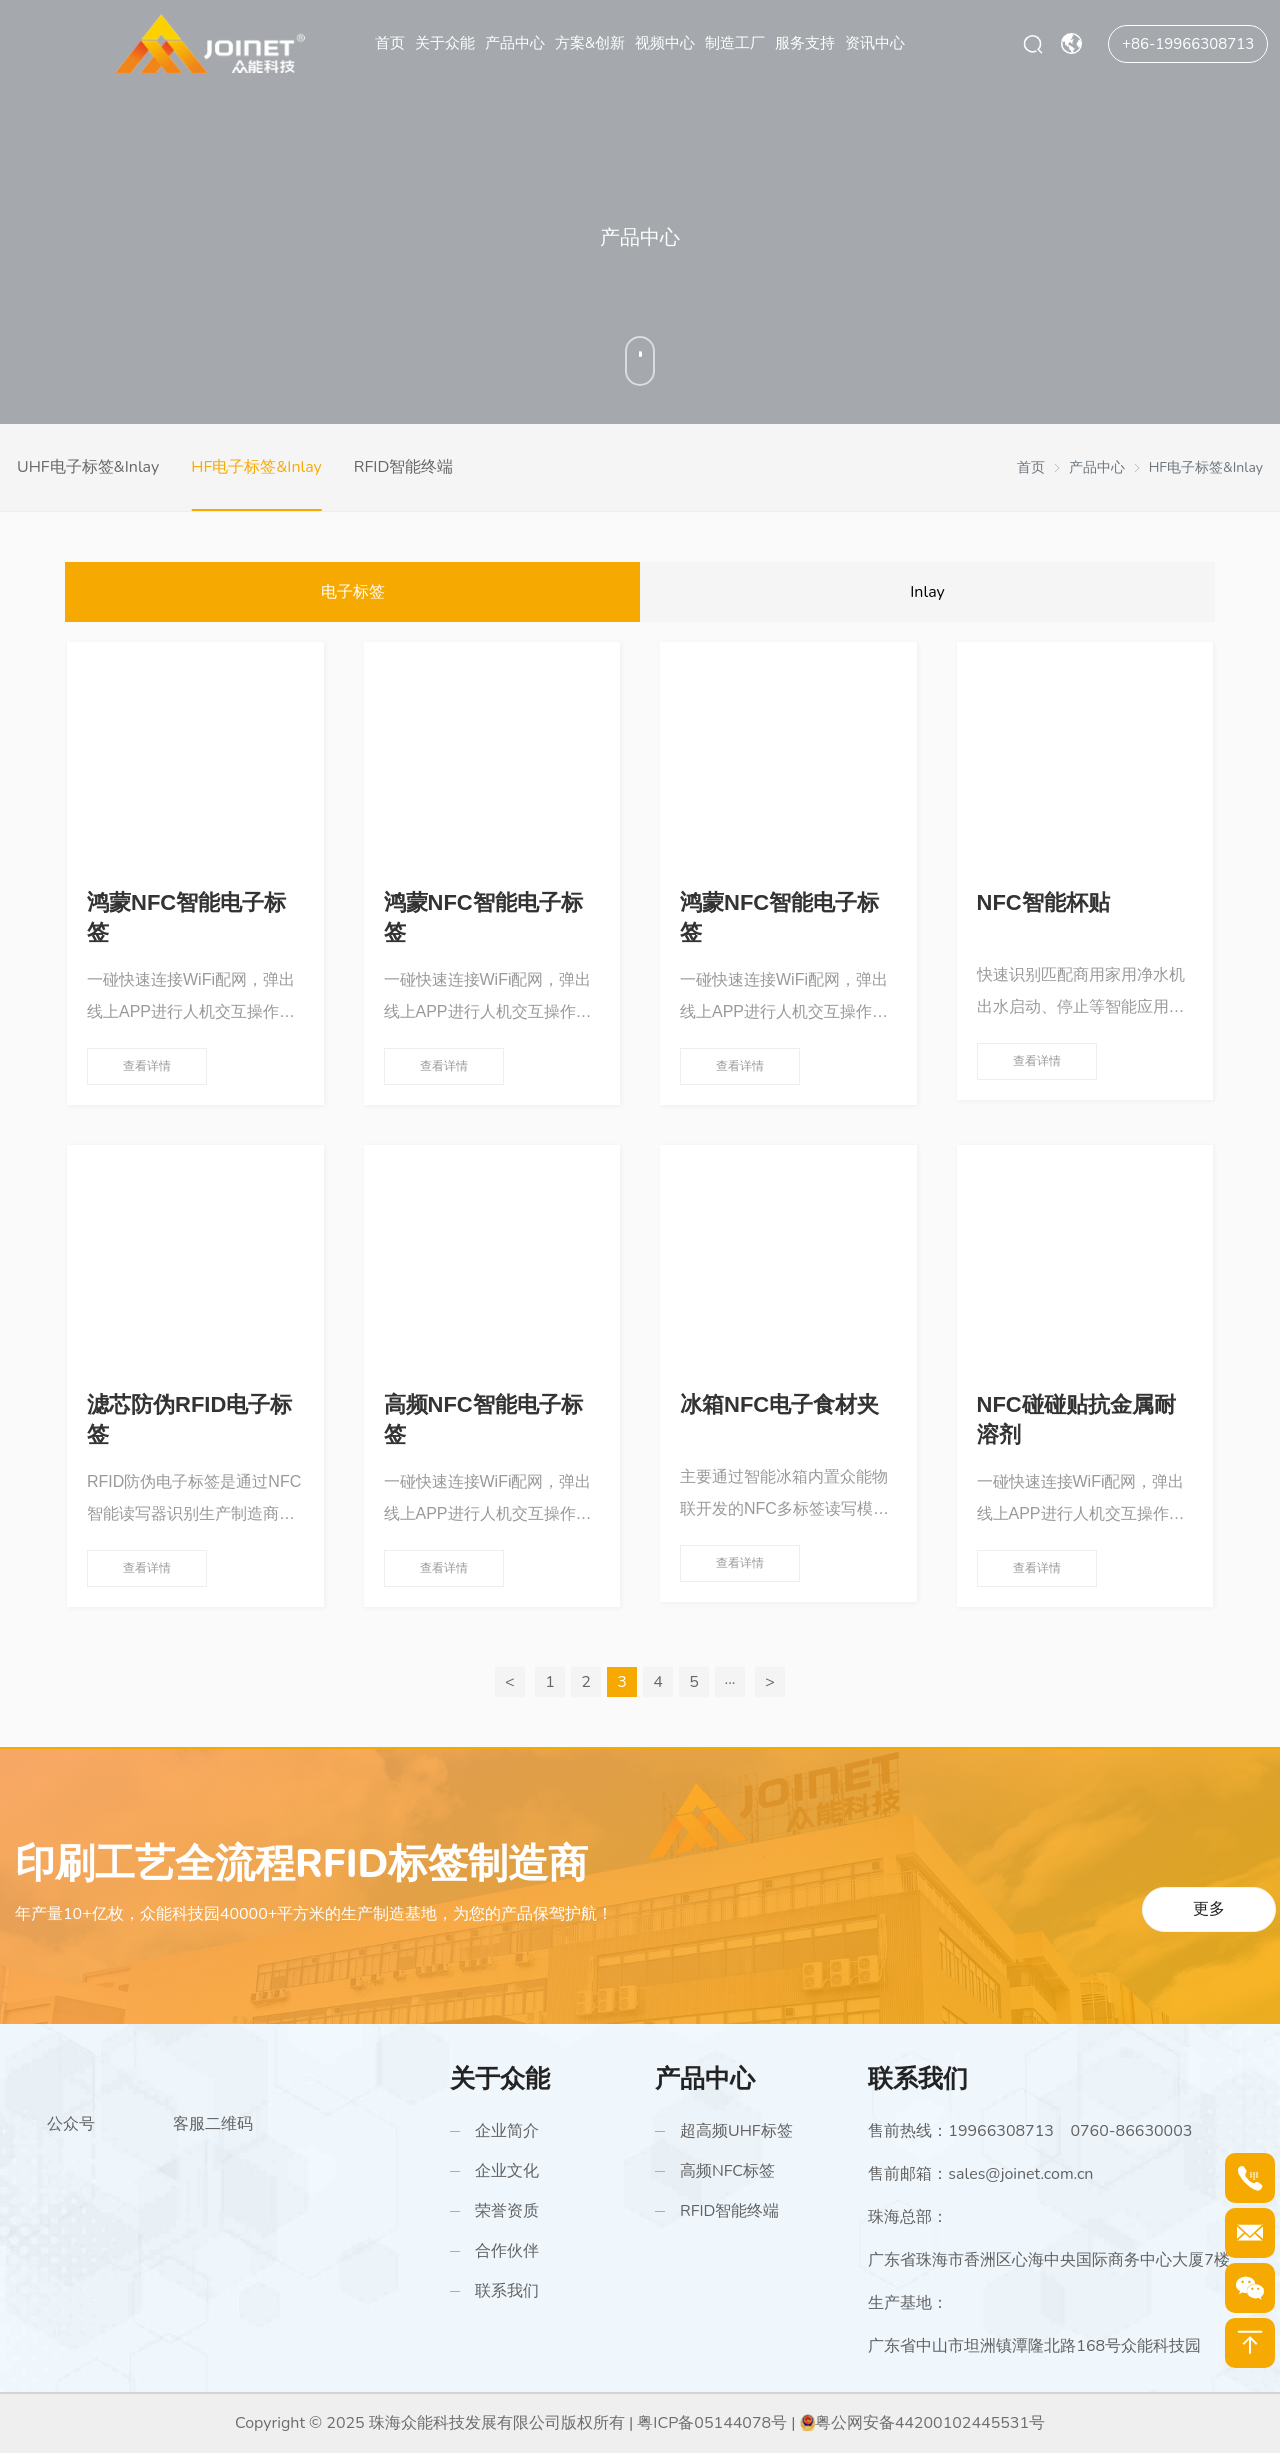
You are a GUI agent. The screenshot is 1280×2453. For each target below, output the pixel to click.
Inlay (927, 592)
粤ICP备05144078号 (712, 2423)
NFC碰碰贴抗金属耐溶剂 (1076, 1419)
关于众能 (445, 43)
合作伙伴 (507, 2251)
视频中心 (665, 43)
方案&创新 (590, 43)
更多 (1209, 1909)
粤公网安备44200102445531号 (930, 2423)
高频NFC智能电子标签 (483, 1419)
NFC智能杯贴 (1043, 902)
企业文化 (507, 2171)
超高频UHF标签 (736, 2131)
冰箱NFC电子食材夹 (779, 1404)
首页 (390, 43)
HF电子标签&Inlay (256, 467)
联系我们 (507, 2291)
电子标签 (353, 592)
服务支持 (805, 43)
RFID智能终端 (403, 467)
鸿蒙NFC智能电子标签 (186, 917)
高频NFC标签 (727, 2171)
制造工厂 (735, 43)
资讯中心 (875, 43)
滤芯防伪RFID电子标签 (189, 1419)
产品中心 (515, 43)
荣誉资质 (507, 2211)
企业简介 (507, 2131)
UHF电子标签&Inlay (88, 467)
